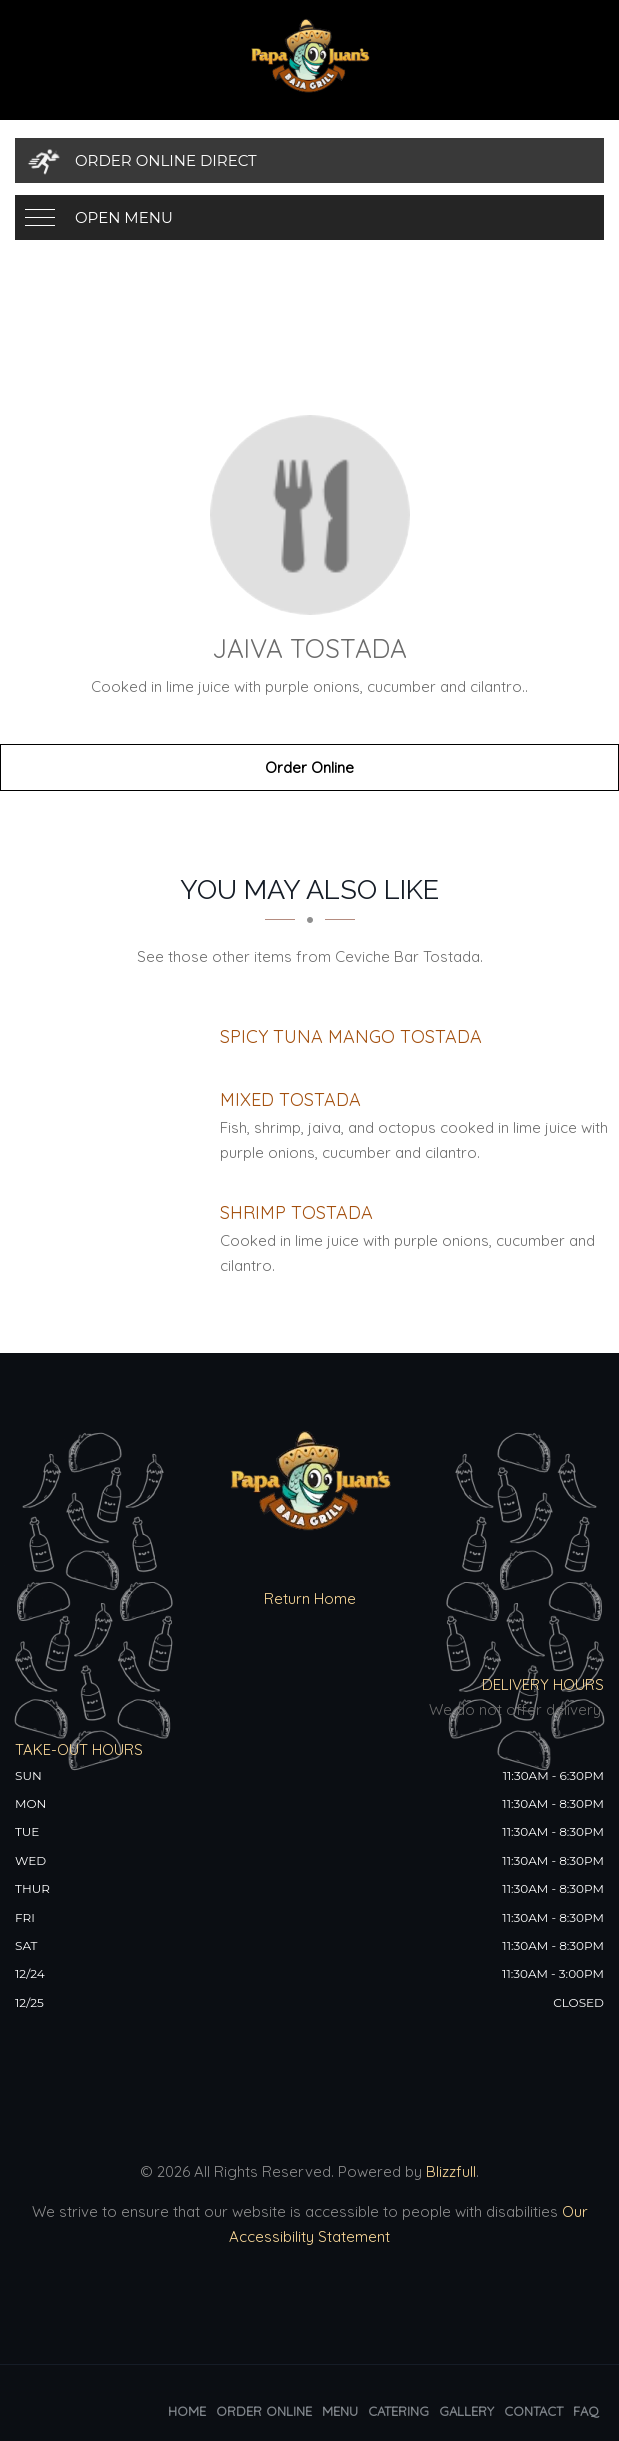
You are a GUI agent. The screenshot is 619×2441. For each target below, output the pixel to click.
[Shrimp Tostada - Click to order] (296, 1212)
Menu (340, 2411)
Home (187, 2411)
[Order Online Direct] (309, 160)
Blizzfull (451, 2171)
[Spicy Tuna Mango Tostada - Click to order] (351, 1036)
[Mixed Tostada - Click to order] (290, 1099)
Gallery (466, 2411)
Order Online (309, 767)
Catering (398, 2411)
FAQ (586, 2411)
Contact (533, 2411)
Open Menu (124, 217)
